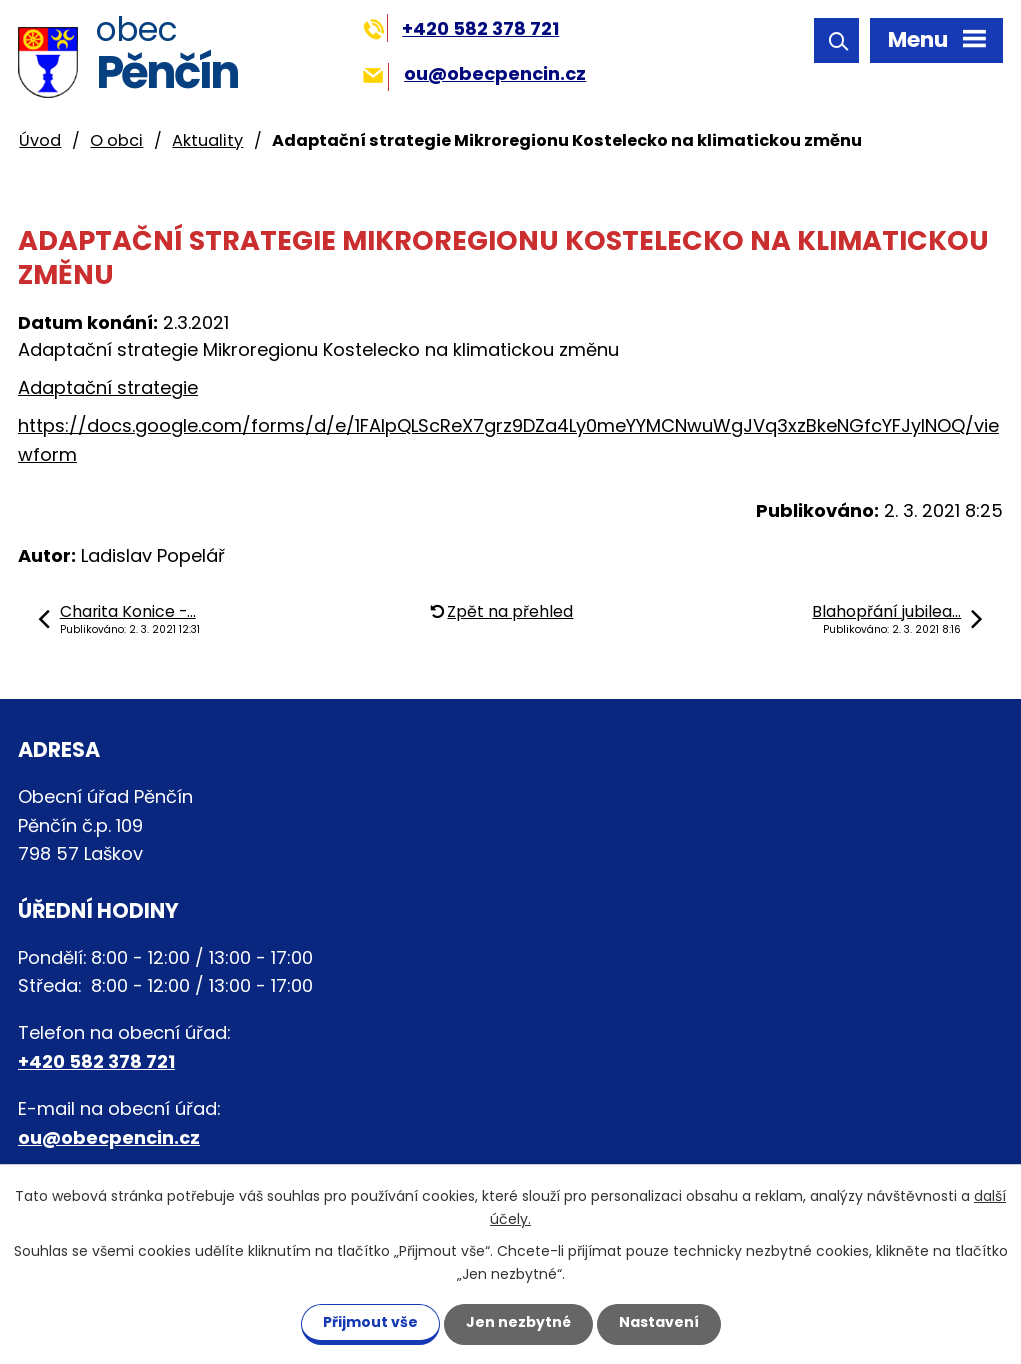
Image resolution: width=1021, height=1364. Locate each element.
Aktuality (207, 140)
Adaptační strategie (108, 387)
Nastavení (659, 1322)
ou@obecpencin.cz (474, 73)
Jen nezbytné (518, 1322)
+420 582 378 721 (461, 28)
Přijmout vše (370, 1322)
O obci (116, 140)
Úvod (40, 140)
